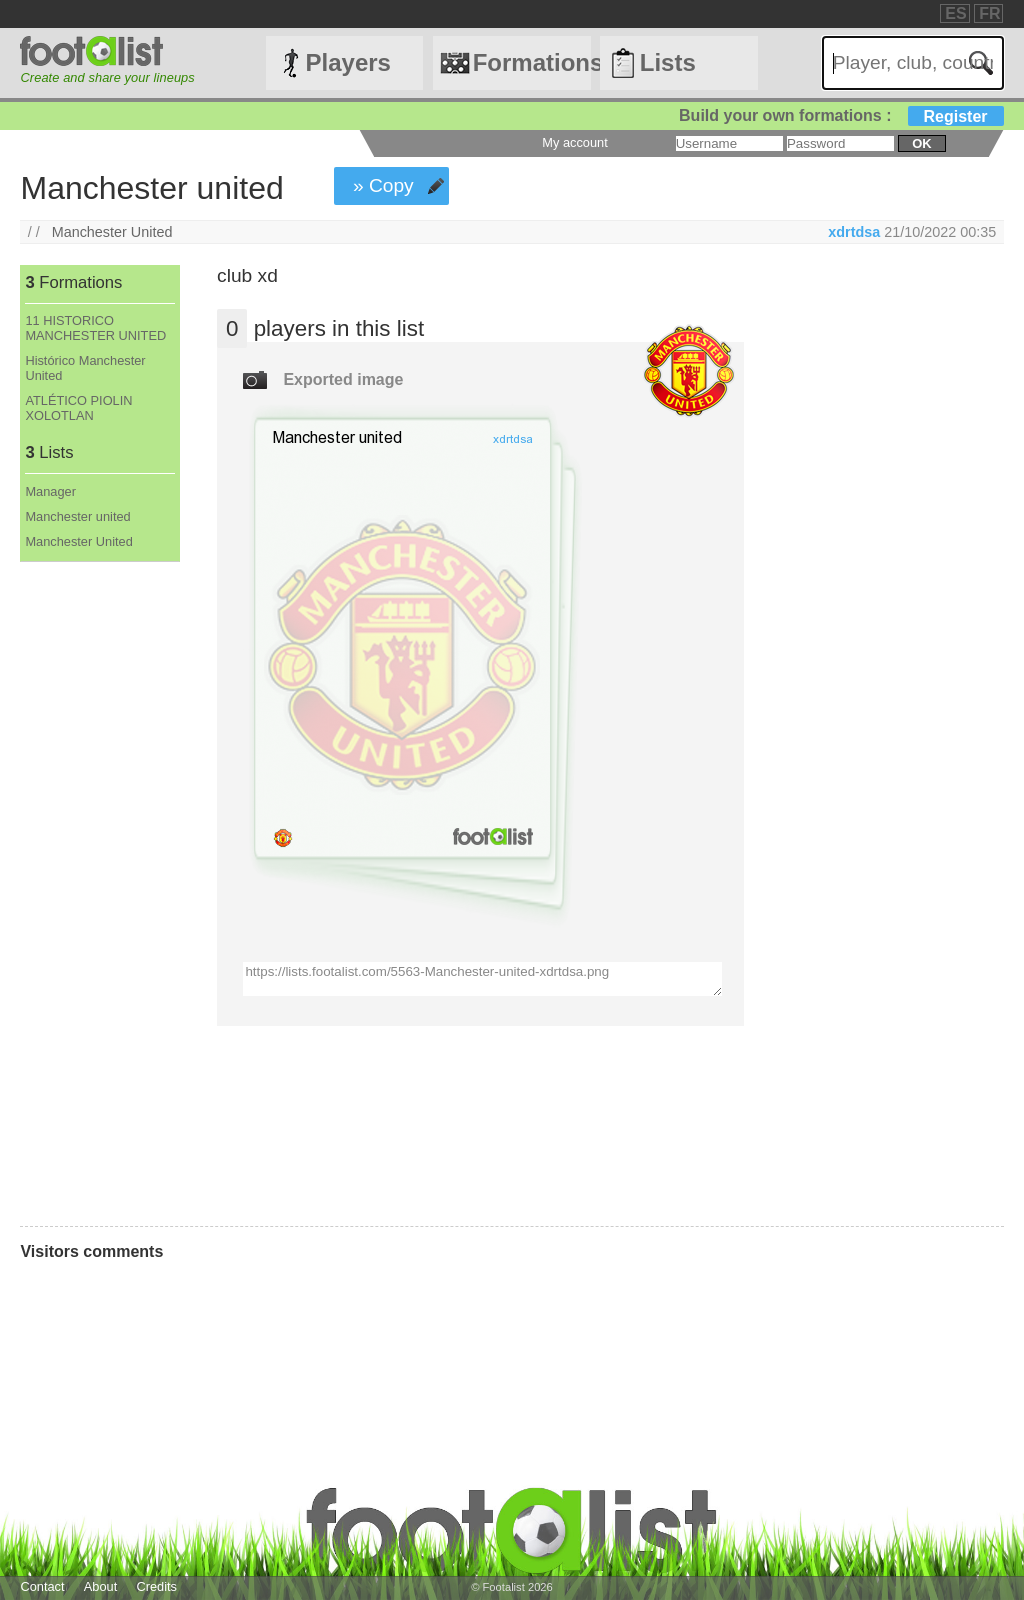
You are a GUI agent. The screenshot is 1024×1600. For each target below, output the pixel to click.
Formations (532, 62)
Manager (50, 491)
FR (989, 13)
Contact (42, 1586)
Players (348, 62)
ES (955, 13)
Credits (156, 1586)
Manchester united (77, 516)
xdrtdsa (854, 232)
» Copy (383, 185)
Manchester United (112, 232)
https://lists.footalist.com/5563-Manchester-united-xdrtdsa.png (482, 979)
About (100, 1586)
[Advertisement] (98, 894)
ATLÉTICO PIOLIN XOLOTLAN (78, 408)
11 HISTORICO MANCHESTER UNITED (95, 328)
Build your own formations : (841, 115)
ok (921, 143)
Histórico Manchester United (85, 368)
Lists (668, 62)
